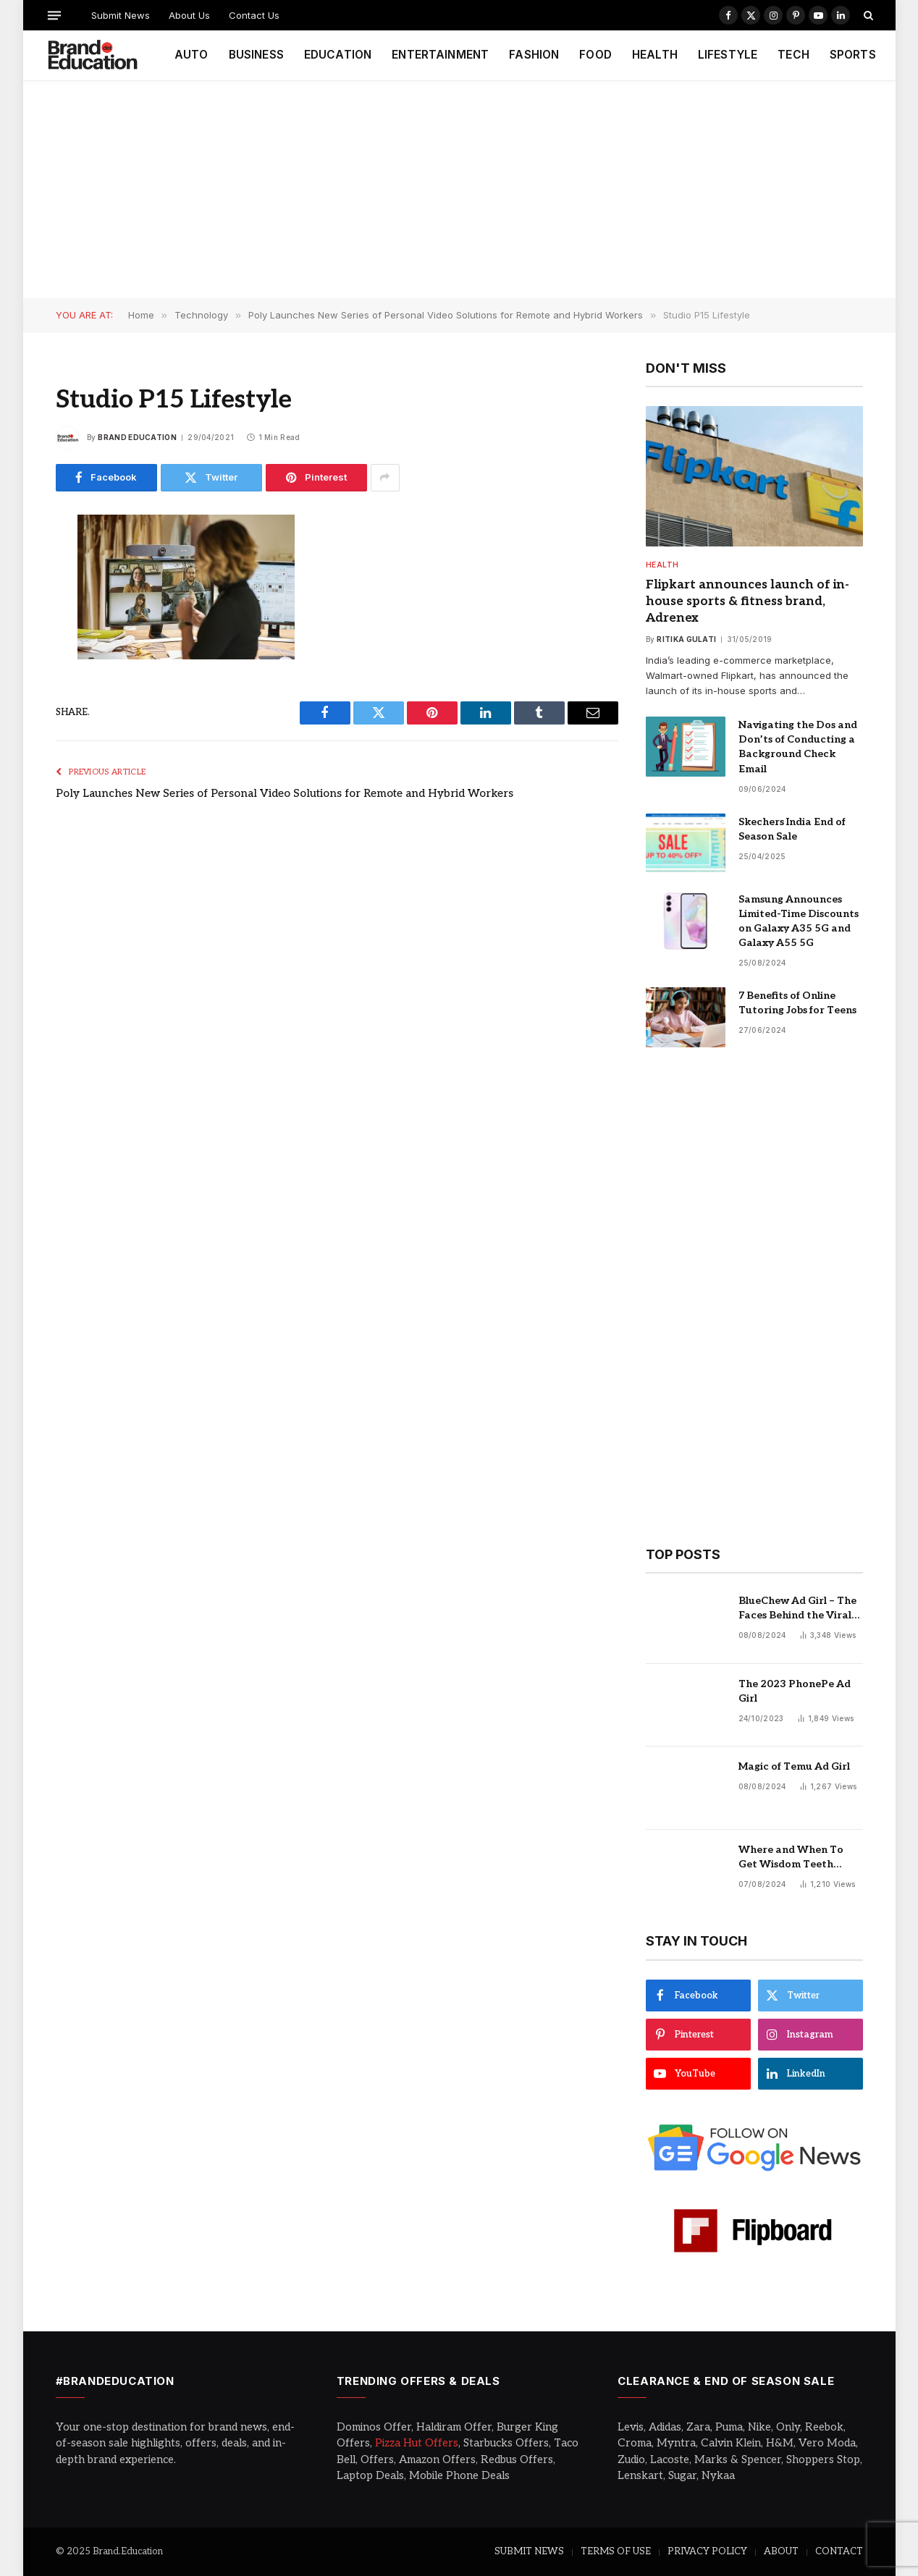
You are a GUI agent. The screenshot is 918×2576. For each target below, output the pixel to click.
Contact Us (254, 15)
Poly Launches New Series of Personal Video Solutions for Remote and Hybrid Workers (284, 793)
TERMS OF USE (616, 2551)
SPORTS (853, 55)
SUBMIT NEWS (529, 2551)
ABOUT (781, 2551)
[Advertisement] (459, 189)
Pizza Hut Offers (416, 2442)
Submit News (120, 15)
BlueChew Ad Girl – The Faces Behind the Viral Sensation (797, 1609)
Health (662, 564)
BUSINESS (256, 55)
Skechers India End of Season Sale (792, 829)
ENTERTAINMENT (440, 55)
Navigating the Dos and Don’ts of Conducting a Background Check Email (797, 746)
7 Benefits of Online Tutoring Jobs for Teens (797, 1002)
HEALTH (655, 55)
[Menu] (53, 14)
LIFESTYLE (727, 55)
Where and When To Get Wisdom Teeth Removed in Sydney (790, 1858)
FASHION (534, 55)
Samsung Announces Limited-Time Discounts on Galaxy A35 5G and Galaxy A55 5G (798, 921)
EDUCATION (337, 55)
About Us (189, 15)
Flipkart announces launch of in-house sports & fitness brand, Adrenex (747, 601)
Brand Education (137, 437)
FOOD (595, 55)
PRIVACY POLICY (707, 2551)
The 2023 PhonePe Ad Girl (794, 1691)
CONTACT (839, 2551)
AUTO (191, 55)
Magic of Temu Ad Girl (794, 1766)
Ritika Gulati (686, 639)
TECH (793, 55)
